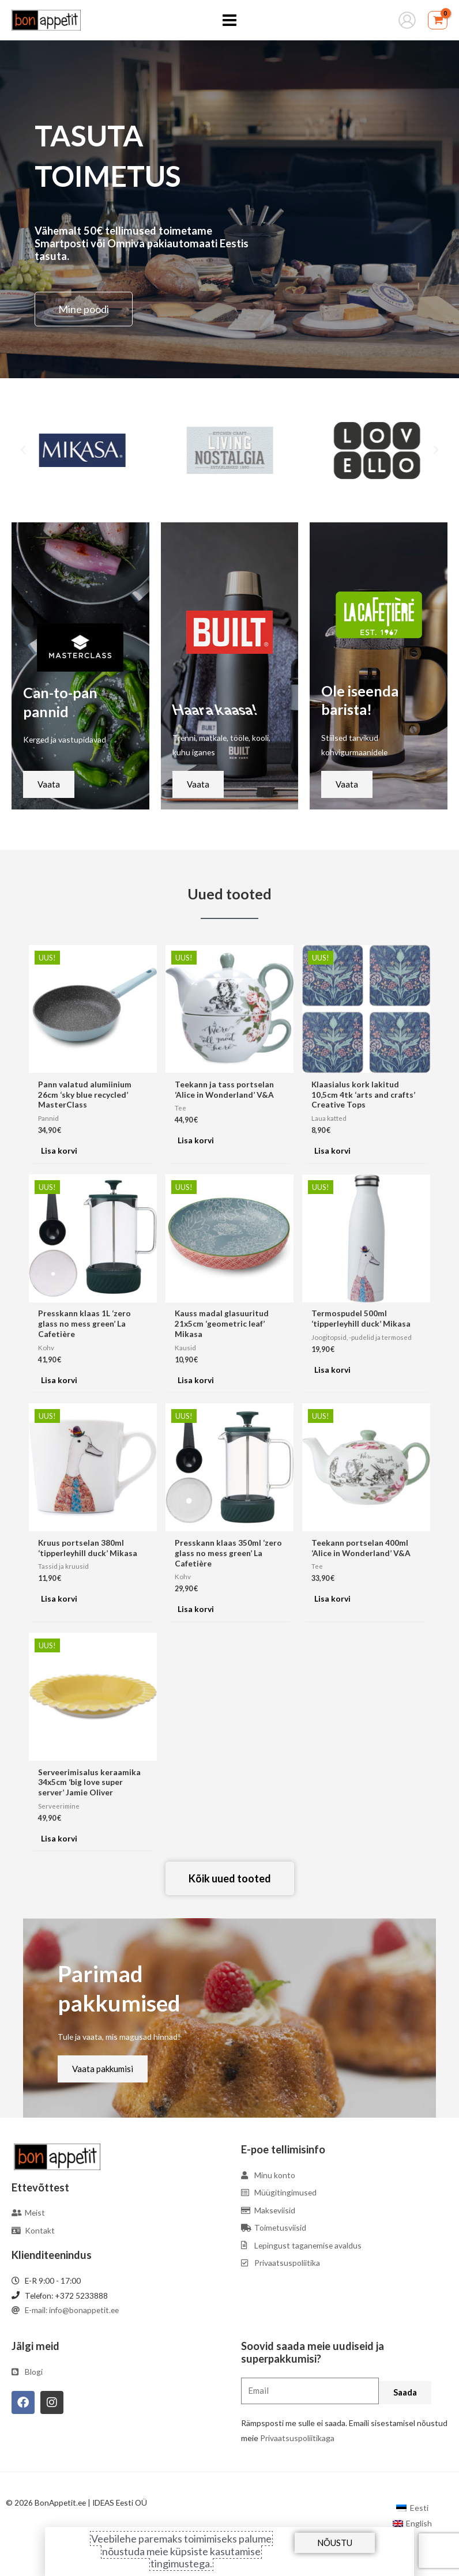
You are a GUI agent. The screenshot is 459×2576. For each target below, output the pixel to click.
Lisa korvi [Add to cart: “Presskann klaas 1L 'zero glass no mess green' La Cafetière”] (59, 1380)
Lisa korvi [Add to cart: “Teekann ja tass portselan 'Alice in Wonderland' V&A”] (196, 1140)
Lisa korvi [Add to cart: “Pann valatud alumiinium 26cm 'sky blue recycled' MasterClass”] (59, 1150)
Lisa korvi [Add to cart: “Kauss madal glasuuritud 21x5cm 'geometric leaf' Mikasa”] (196, 1380)
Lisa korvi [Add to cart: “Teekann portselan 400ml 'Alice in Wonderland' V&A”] (332, 1598)
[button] (23, 450)
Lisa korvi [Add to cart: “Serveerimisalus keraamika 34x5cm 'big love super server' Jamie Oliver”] (59, 1838)
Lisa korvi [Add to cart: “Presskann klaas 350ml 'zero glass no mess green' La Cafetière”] (196, 1609)
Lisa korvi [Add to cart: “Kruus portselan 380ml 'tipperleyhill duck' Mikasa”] (59, 1598)
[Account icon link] (407, 20)
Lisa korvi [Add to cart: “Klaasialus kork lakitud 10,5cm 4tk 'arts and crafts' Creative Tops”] (332, 1150)
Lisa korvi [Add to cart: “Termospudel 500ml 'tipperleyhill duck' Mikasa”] (332, 1369)
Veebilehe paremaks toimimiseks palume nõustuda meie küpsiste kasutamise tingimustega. (181, 2551)
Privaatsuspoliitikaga (297, 2438)
